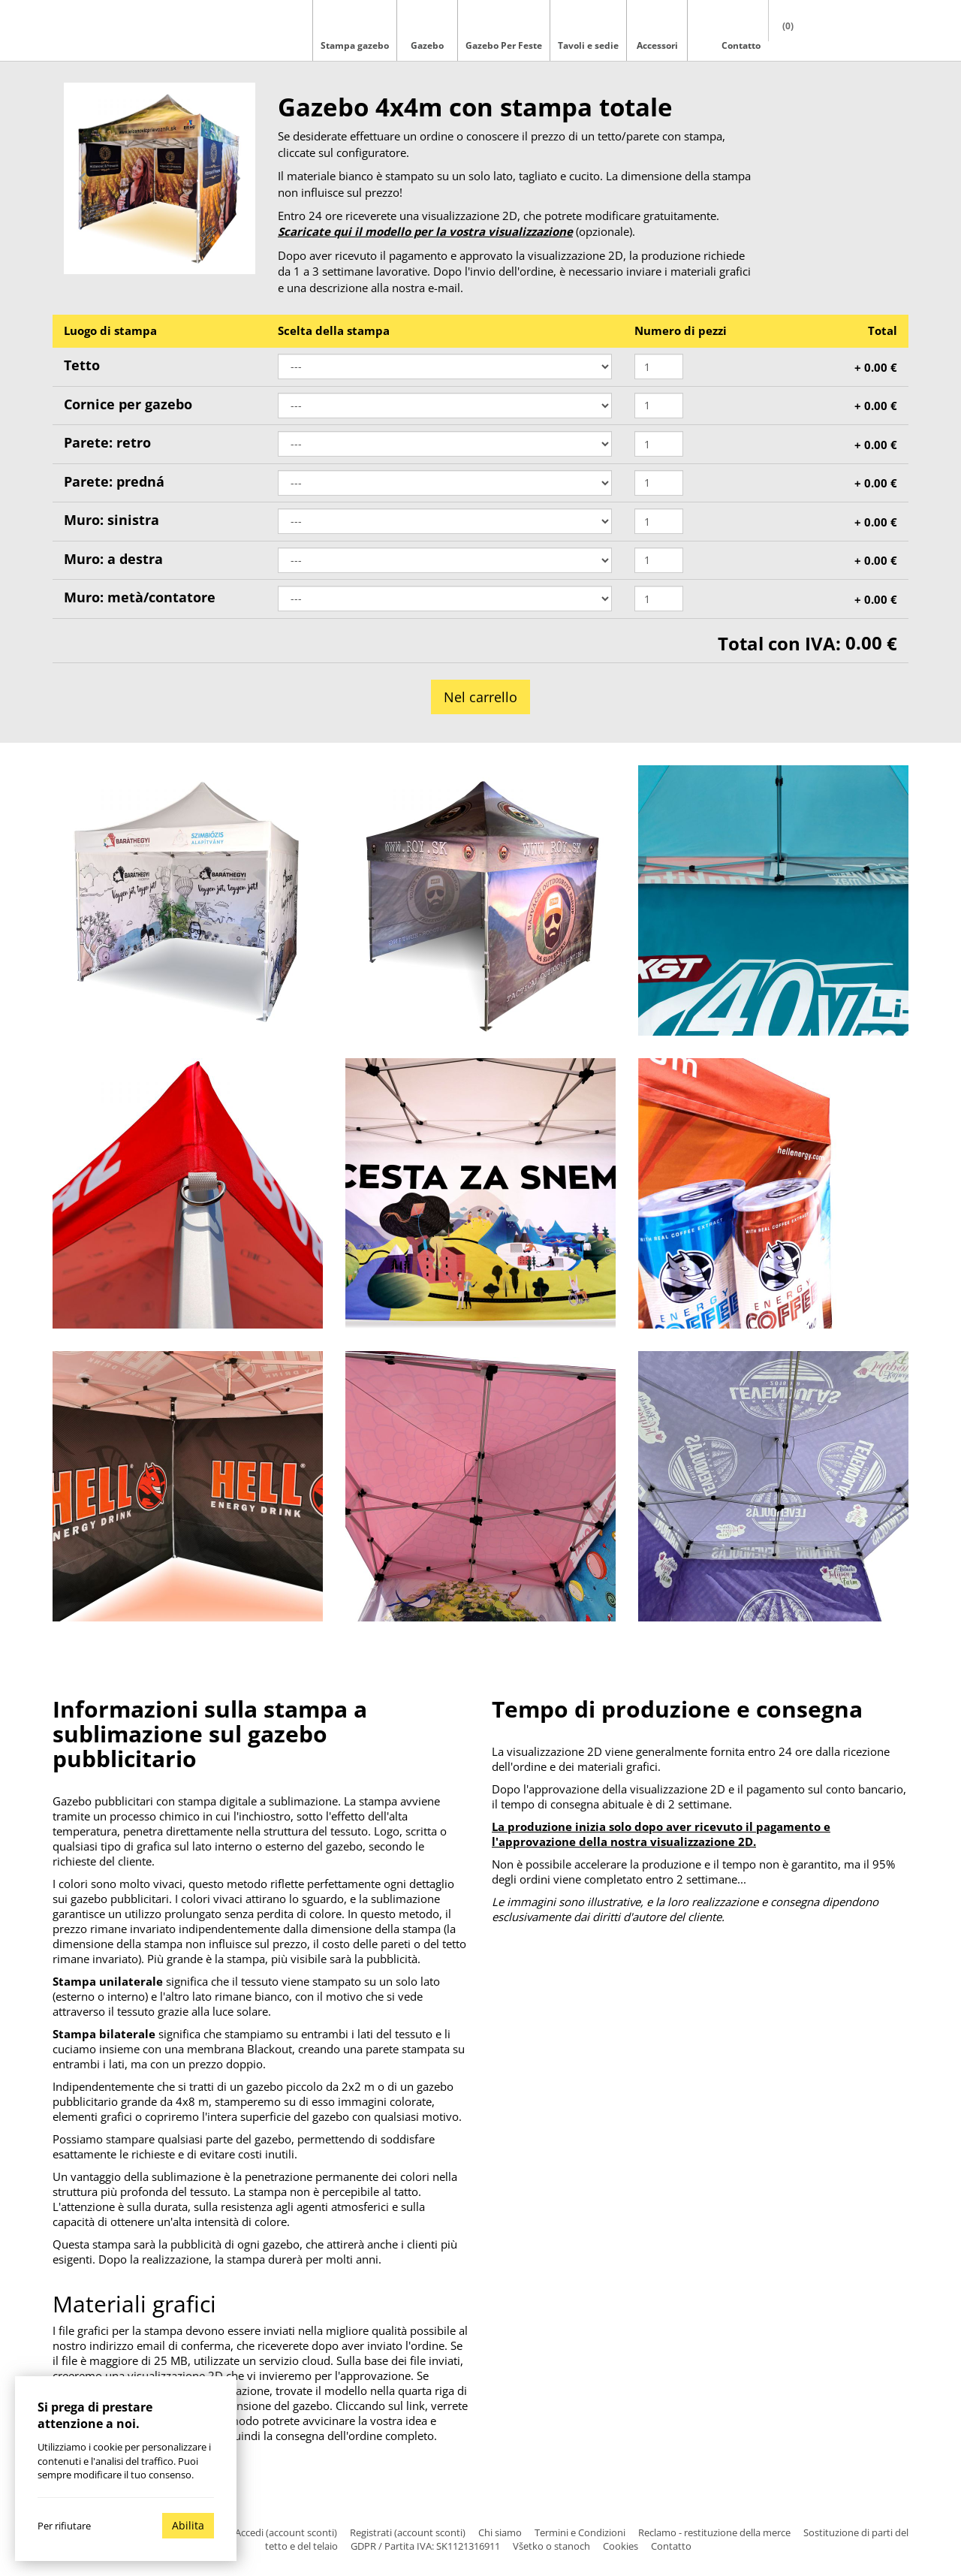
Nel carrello (480, 697)
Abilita (188, 2525)
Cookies (620, 2546)
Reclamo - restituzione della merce (714, 2532)
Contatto (671, 2546)
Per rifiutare (64, 2525)
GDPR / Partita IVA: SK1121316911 (425, 2546)
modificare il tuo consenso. (134, 2474)
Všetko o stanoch (551, 2546)
